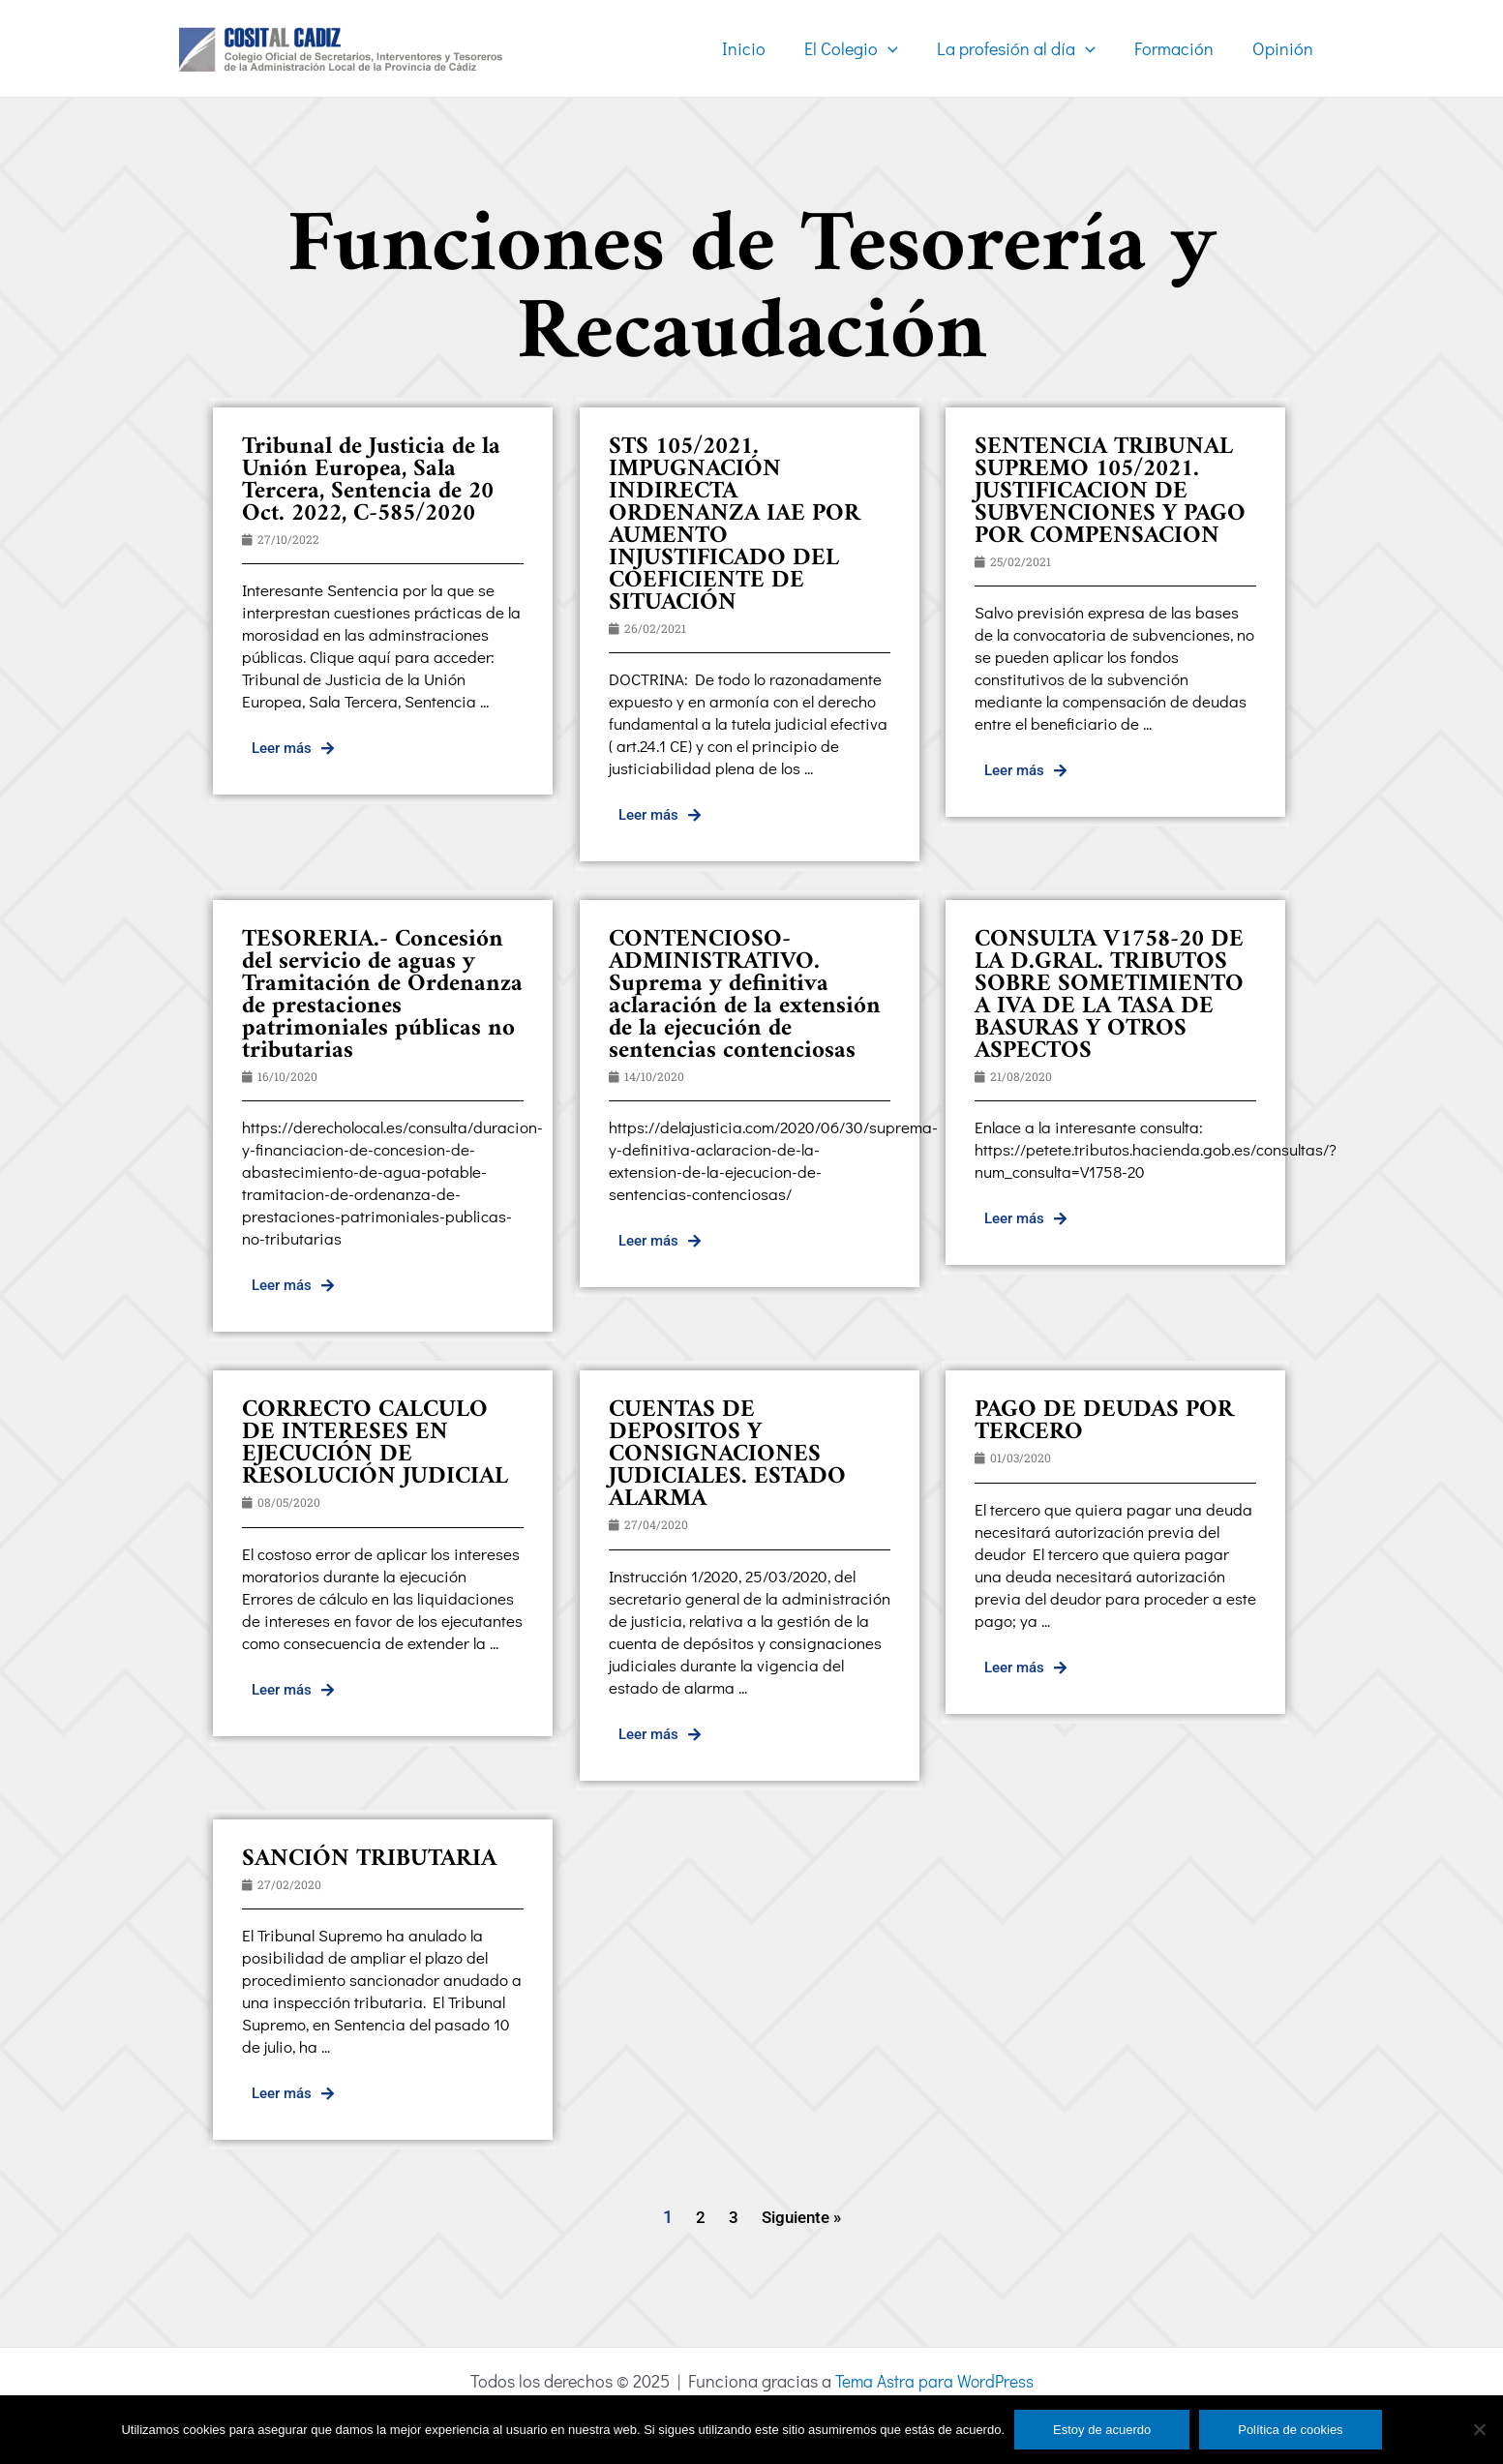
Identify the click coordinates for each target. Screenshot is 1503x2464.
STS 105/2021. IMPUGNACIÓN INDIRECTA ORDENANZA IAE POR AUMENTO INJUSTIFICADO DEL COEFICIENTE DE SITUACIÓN (734, 525)
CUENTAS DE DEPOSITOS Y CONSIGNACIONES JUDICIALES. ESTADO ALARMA (727, 1454)
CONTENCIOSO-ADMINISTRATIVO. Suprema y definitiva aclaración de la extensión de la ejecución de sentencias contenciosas (745, 995)
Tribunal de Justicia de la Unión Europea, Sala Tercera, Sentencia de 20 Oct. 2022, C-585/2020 (371, 480)
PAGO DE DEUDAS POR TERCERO (1104, 1421)
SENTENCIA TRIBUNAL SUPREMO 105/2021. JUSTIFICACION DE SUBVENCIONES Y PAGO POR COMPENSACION (1110, 491)
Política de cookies (1290, 2429)
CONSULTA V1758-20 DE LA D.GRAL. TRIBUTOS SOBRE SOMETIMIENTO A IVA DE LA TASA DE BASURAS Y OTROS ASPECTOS (1109, 995)
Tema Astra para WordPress (934, 2380)
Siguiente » (801, 2217)
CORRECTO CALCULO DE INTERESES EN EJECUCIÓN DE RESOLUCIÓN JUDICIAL (375, 1443)
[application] (901, 48)
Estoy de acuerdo (1102, 2429)
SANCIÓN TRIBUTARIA (369, 1859)
